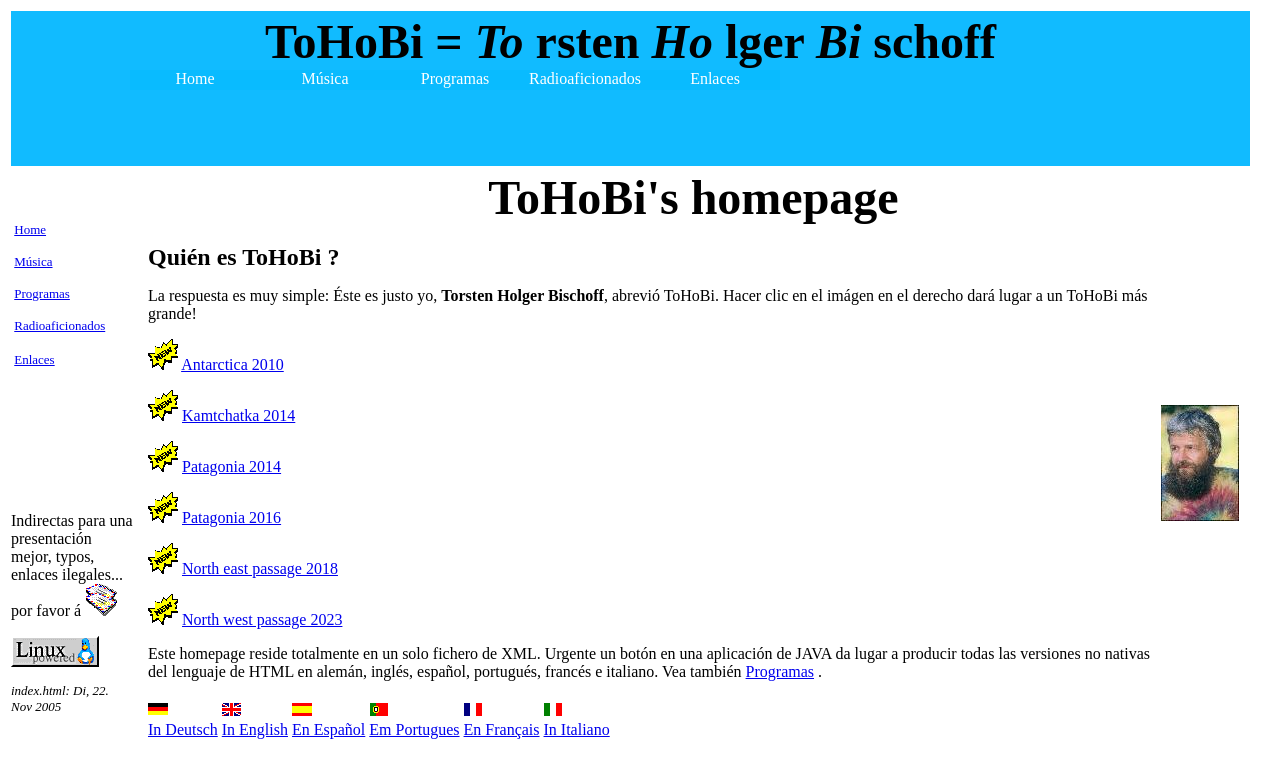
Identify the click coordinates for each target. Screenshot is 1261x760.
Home (30, 229)
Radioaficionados (59, 325)
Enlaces (34, 359)
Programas (42, 293)
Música (33, 261)
